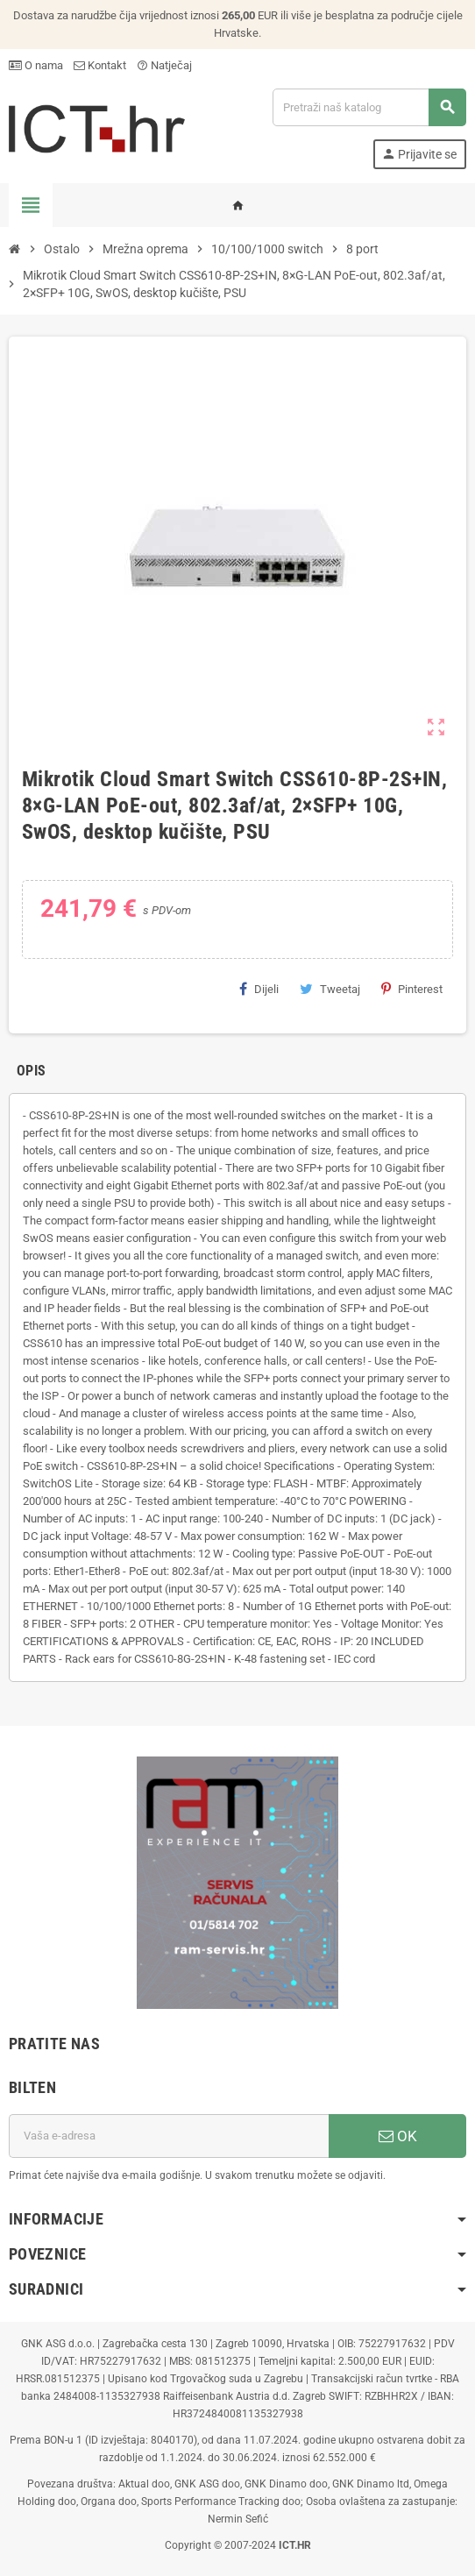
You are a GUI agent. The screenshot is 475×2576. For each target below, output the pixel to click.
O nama (36, 65)
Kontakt (100, 65)
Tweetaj (330, 989)
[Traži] (369, 107)
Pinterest (412, 989)
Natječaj (164, 65)
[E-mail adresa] (169, 2136)
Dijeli (259, 989)
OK (398, 2136)
